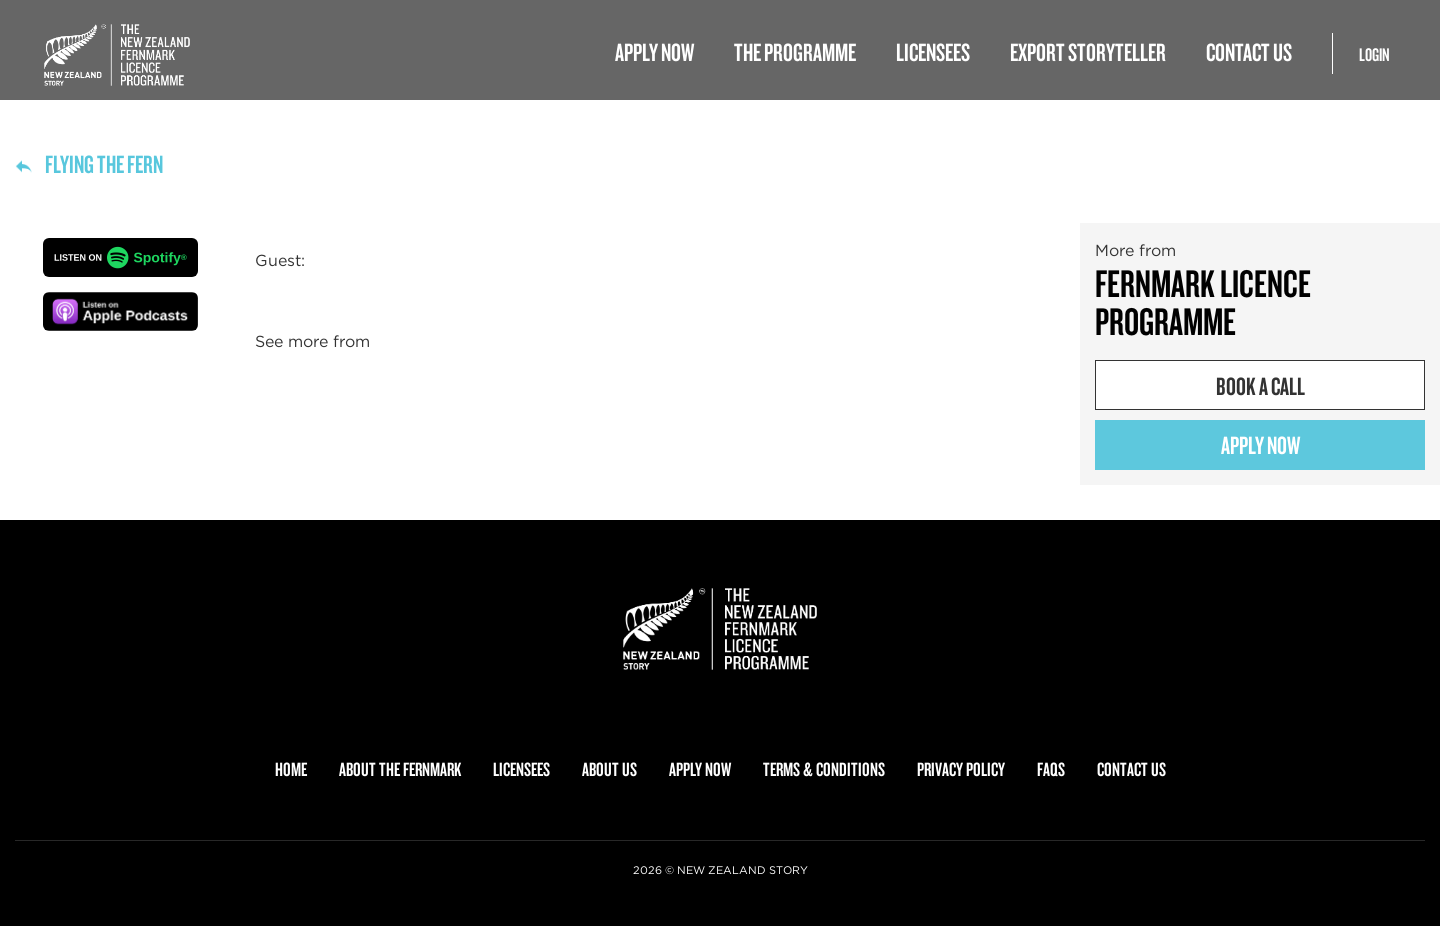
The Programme (795, 51)
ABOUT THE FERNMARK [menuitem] (400, 769)
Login (1374, 54)
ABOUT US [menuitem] (609, 769)
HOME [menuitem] (291, 769)
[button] (120, 257)
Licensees (933, 51)
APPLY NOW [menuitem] (700, 769)
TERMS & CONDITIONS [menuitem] (824, 769)
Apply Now (654, 51)
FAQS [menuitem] (1051, 769)
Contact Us (1249, 51)
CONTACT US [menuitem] (1131, 769)
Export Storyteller (1088, 51)
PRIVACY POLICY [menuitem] (961, 769)
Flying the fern (89, 163)
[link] (720, 629)
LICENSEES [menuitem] (521, 769)
